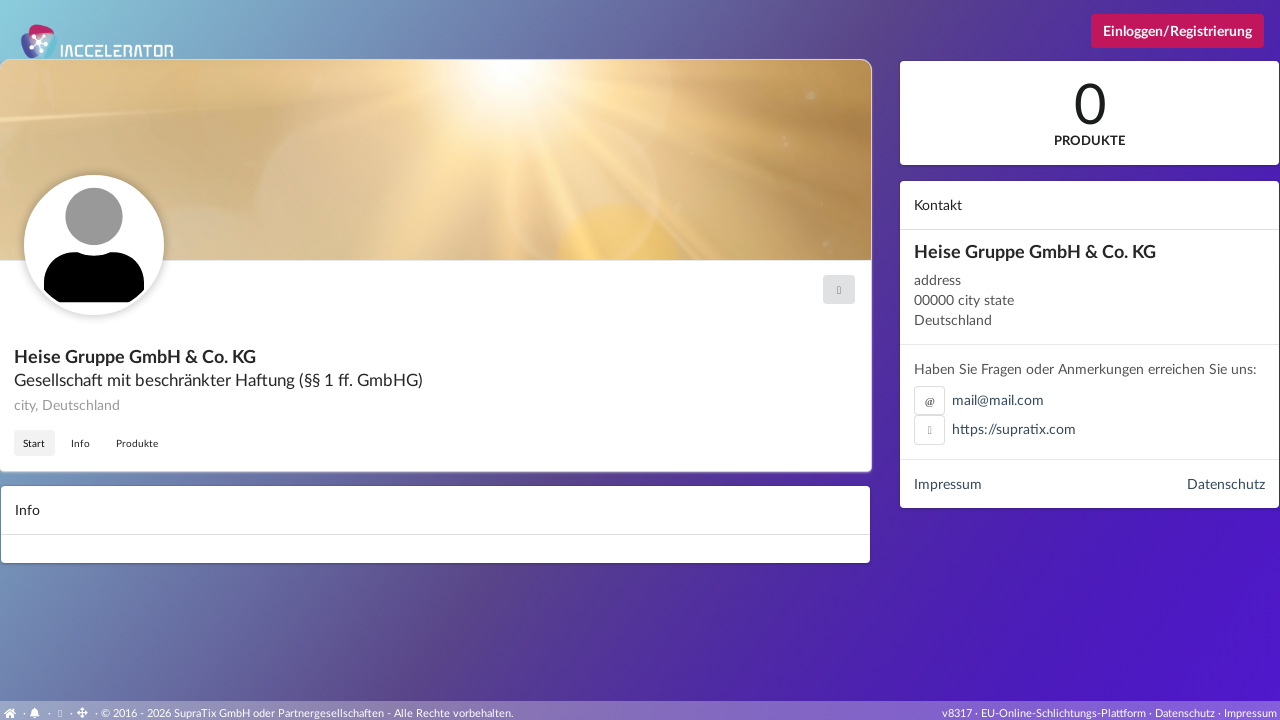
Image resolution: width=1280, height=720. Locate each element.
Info (80, 443)
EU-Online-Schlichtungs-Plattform (1063, 712)
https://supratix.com (1014, 428)
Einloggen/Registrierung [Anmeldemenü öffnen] (1177, 30)
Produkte (137, 443)
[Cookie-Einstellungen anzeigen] (60, 712)
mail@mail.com (998, 399)
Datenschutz (1226, 483)
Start (34, 443)
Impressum (948, 483)
